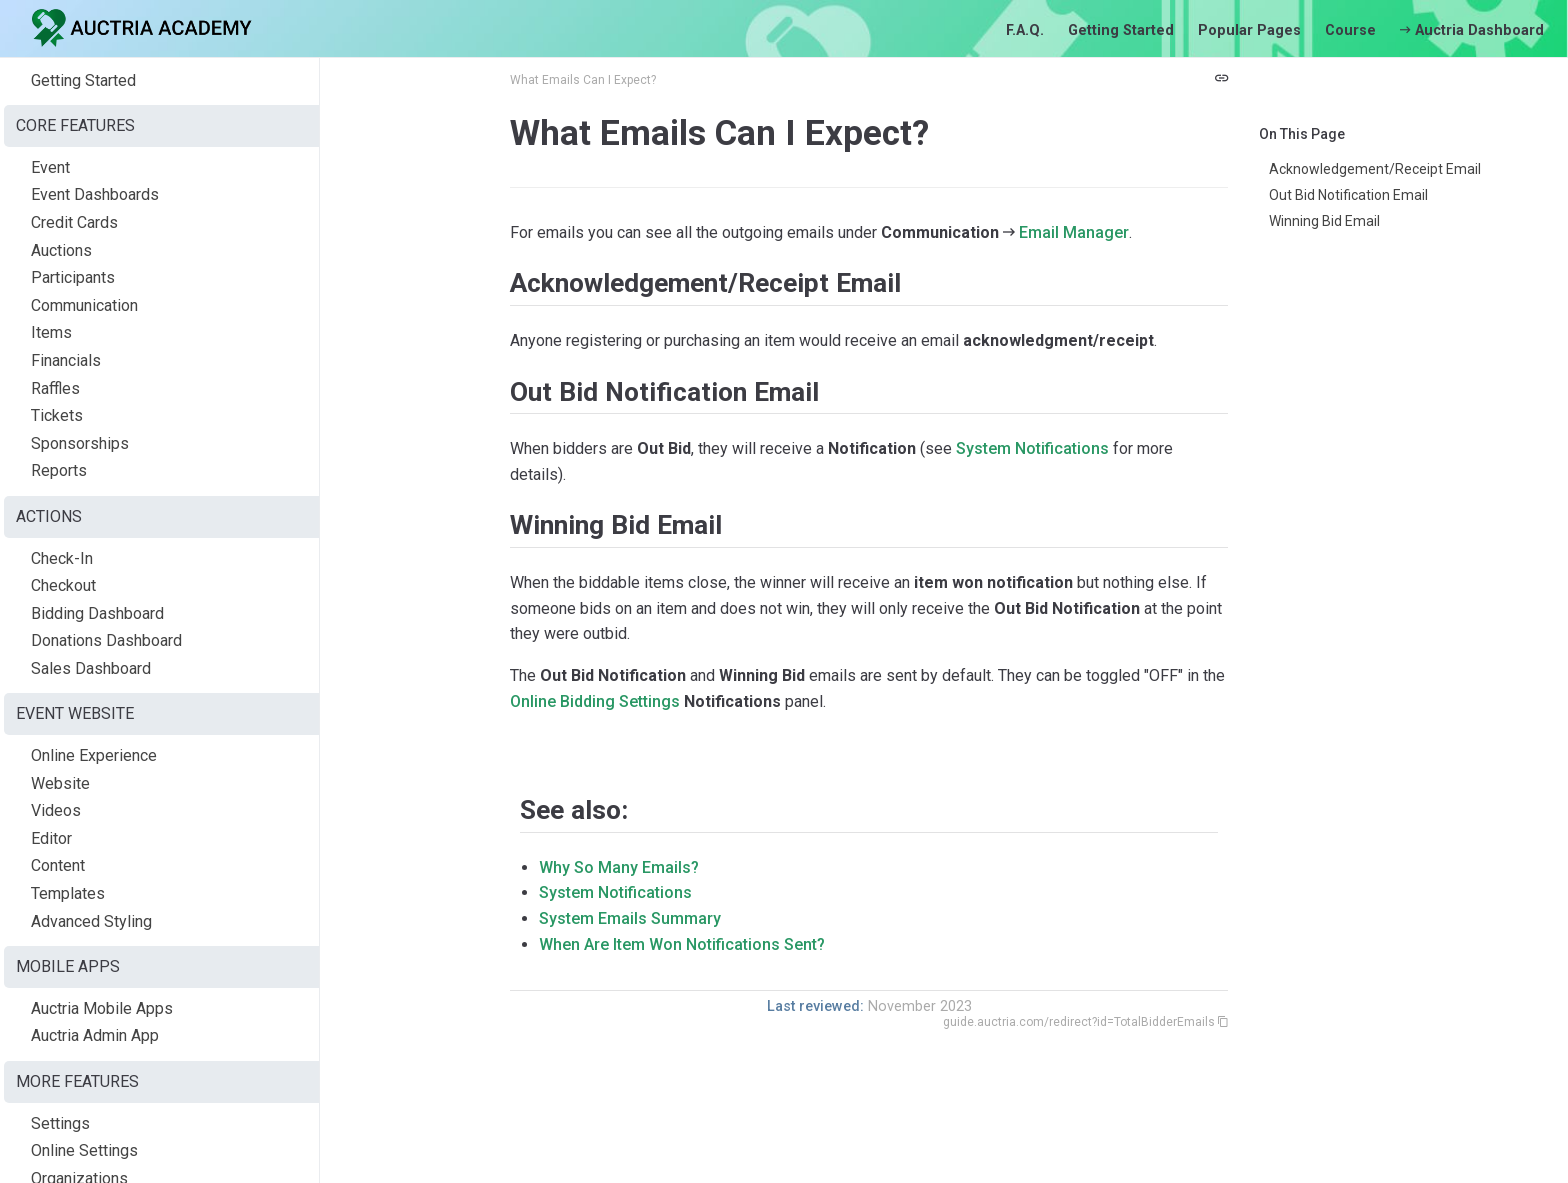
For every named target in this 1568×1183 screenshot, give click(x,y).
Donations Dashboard (106, 640)
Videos (56, 810)
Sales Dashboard (91, 668)
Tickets (57, 415)
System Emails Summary (630, 918)
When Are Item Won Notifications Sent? (682, 944)
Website (60, 783)
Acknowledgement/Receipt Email (1375, 169)
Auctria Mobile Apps (102, 1008)
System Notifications (1032, 448)
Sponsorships (80, 443)
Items (51, 332)
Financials (66, 360)
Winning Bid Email (1324, 221)
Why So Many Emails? (619, 867)
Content (58, 865)
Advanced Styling (91, 921)
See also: (574, 810)
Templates (68, 893)
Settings (60, 1123)
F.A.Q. (1025, 30)
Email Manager (1074, 232)
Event (50, 167)
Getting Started (1121, 30)
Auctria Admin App (95, 1035)
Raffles (55, 388)
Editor (51, 838)
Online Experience (94, 755)
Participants (73, 277)
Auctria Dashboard (1472, 30)
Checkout (63, 585)
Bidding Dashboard (97, 613)
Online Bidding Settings (595, 701)
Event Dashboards (95, 194)
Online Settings (84, 1150)
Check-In (62, 558)
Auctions (61, 250)
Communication (84, 305)
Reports (59, 470)
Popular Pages (1249, 30)
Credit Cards (74, 222)
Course (1350, 30)
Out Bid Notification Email (1348, 195)
